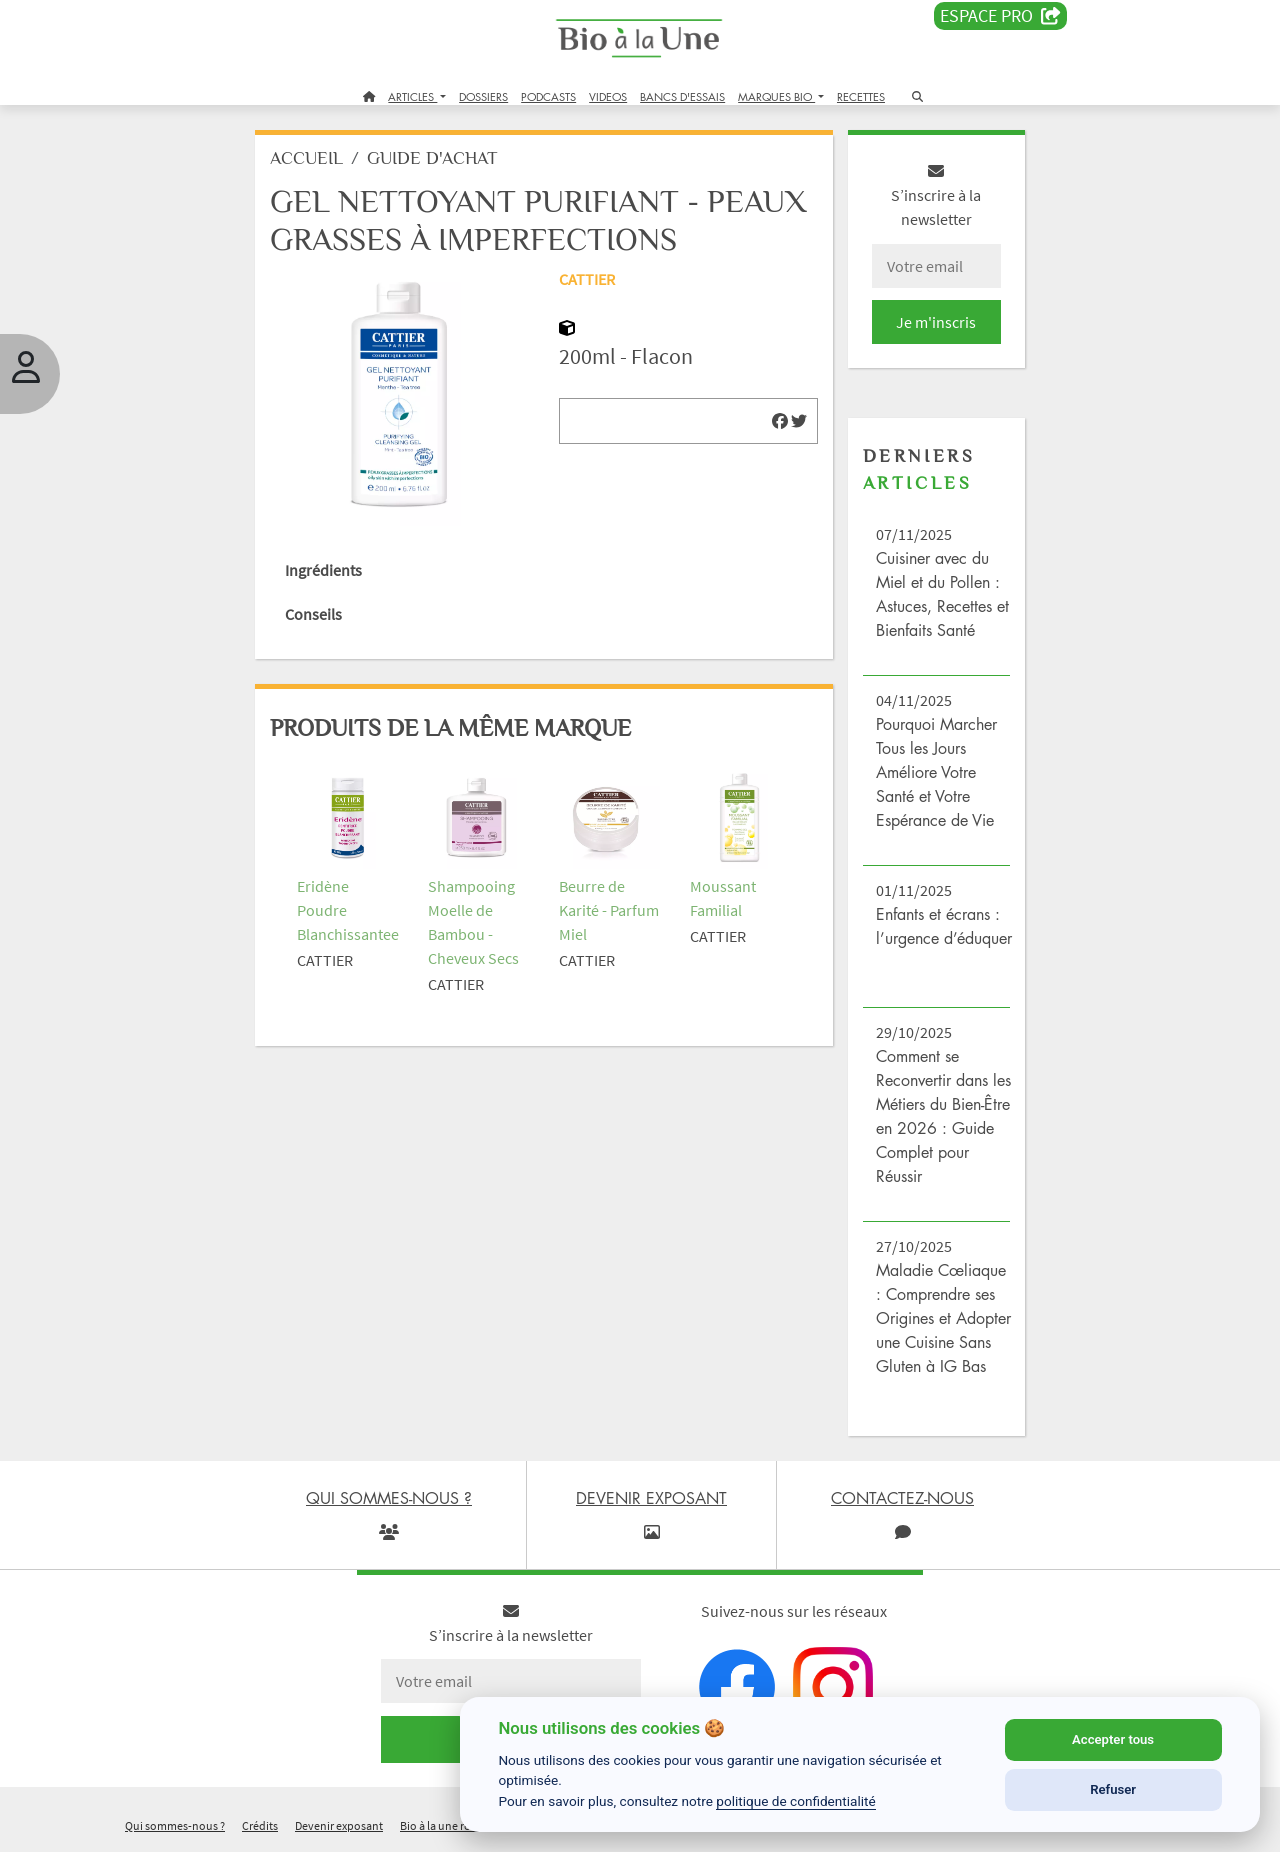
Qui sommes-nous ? (175, 1825)
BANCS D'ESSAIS (682, 96)
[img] (780, 421)
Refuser (1113, 1789)
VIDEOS (608, 96)
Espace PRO (1000, 16)
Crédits (260, 1825)
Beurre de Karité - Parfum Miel (609, 910)
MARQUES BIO (776, 96)
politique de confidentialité (796, 1801)
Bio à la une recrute (448, 1825)
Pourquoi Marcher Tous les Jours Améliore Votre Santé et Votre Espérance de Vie (936, 772)
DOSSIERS (483, 96)
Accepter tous (1113, 1739)
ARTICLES (412, 96)
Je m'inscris (936, 322)
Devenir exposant (339, 1825)
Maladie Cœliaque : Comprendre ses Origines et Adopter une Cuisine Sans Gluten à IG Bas (943, 1318)
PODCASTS (548, 96)
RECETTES (861, 96)
